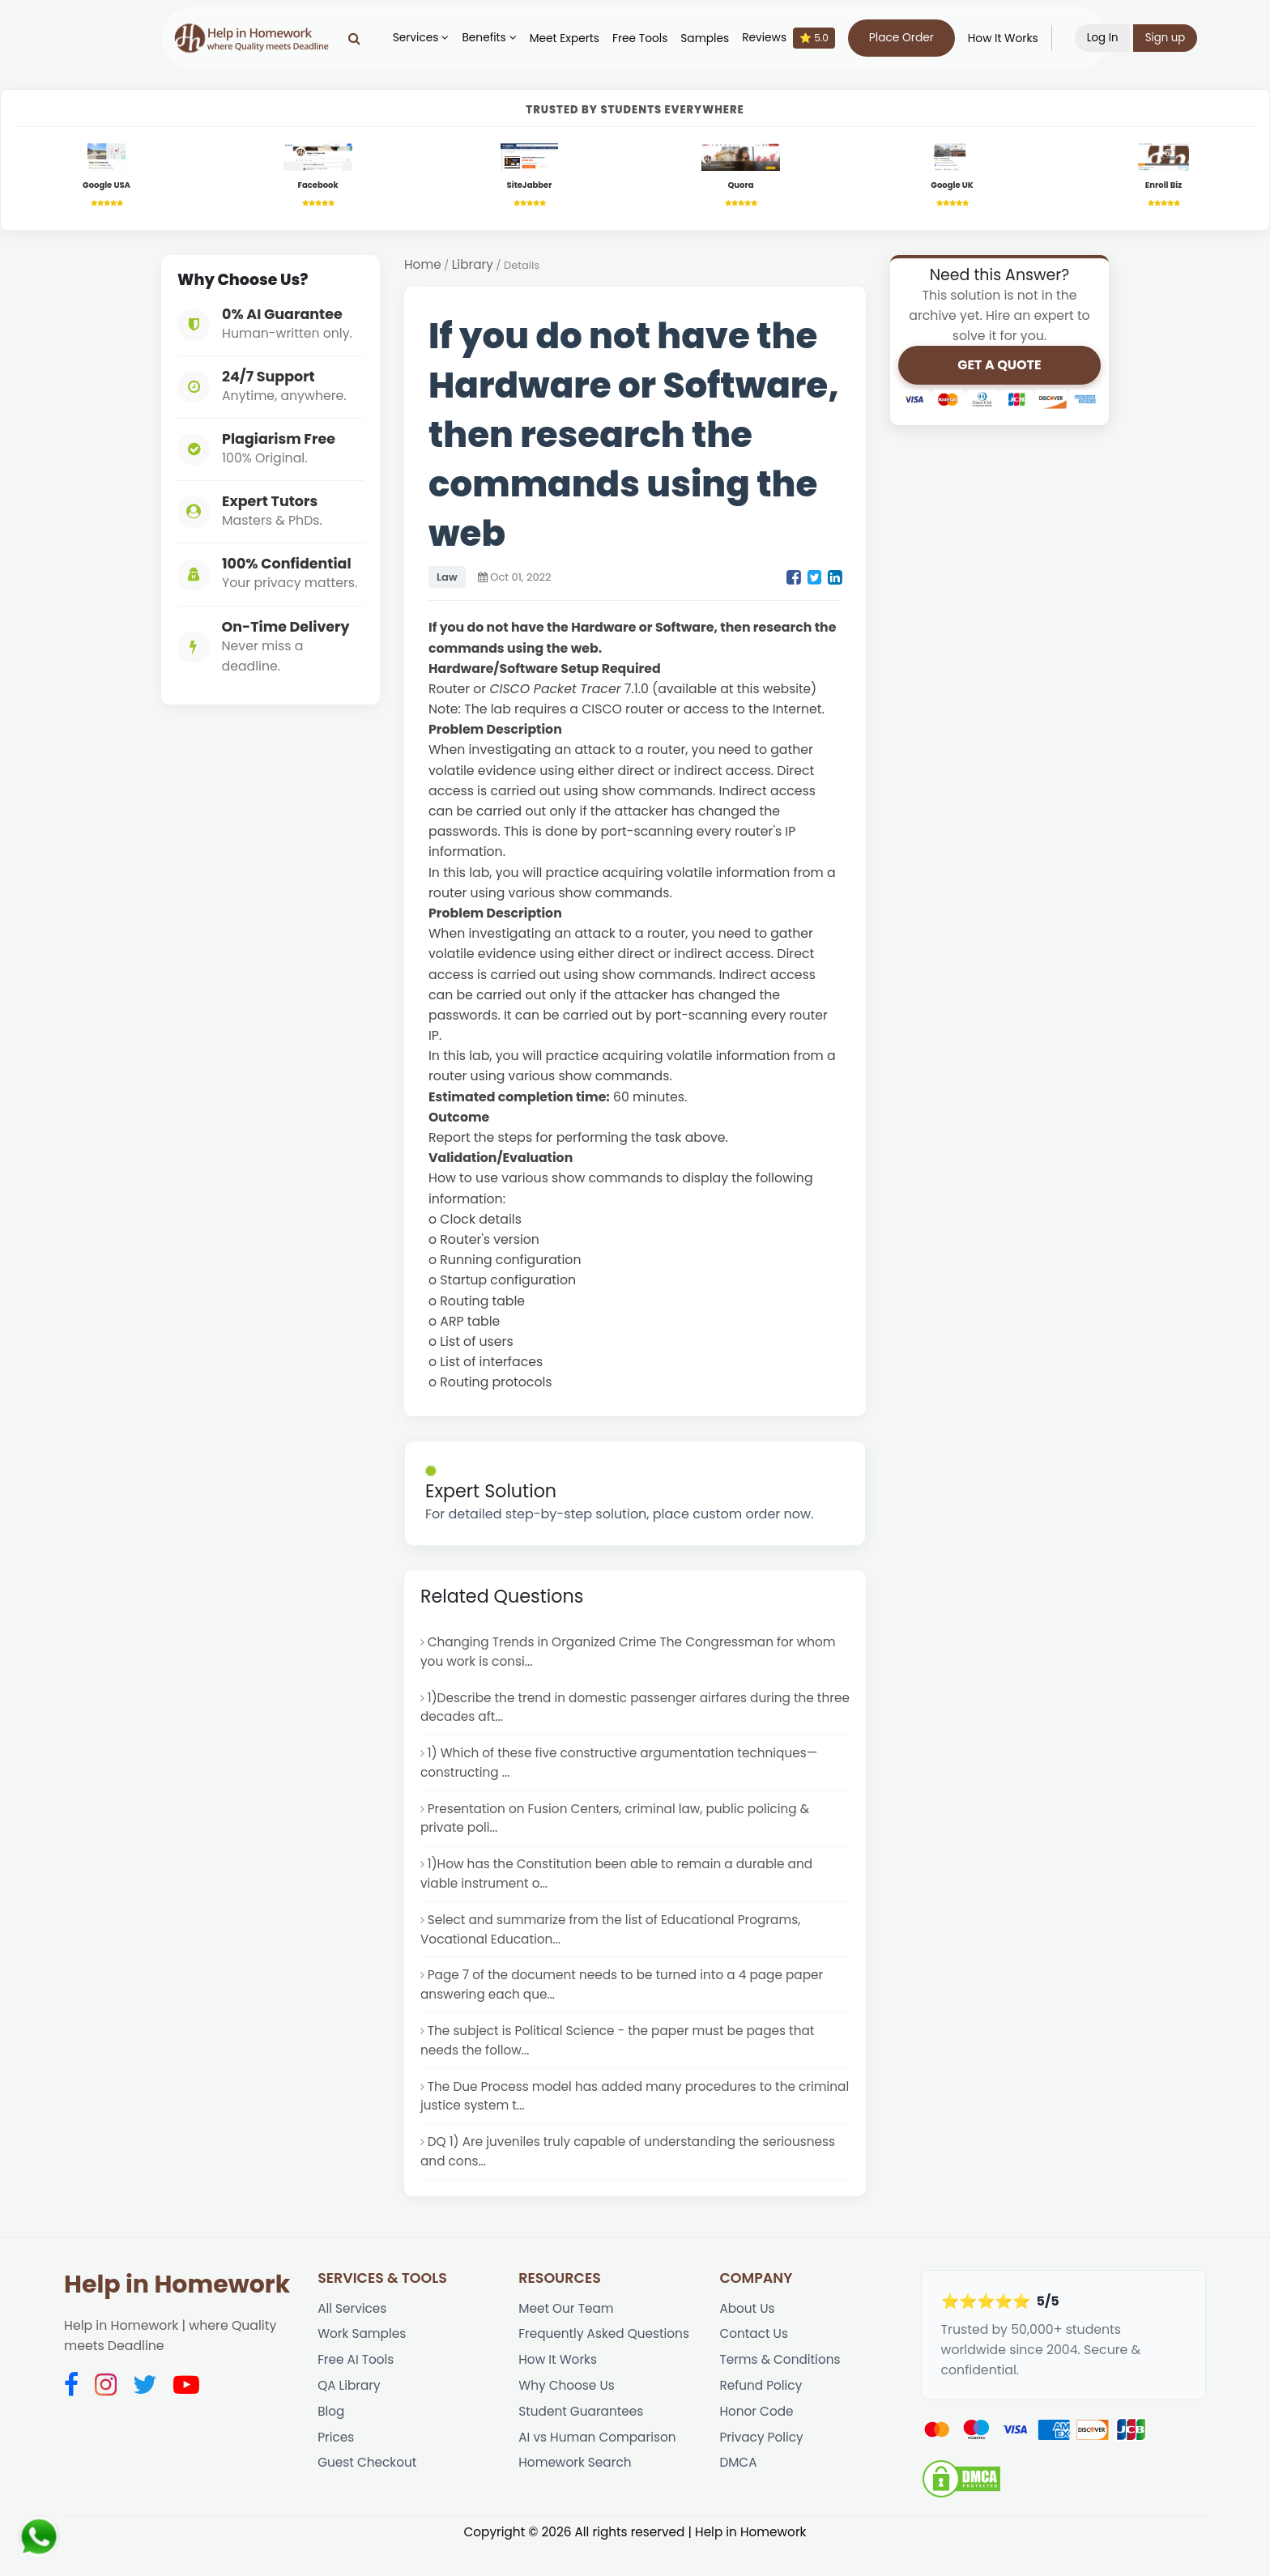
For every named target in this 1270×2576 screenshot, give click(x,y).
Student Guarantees (582, 2442)
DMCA (738, 2496)
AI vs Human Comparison (599, 2469)
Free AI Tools (357, 2388)
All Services (353, 2335)
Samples (712, 38)
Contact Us (754, 2361)
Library (474, 267)
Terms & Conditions (781, 2388)
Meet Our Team (567, 2335)
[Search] (361, 38)
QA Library (350, 2416)
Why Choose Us (567, 2416)
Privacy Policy (762, 2469)
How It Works (1010, 38)
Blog (331, 2442)
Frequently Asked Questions (606, 2361)
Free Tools (647, 38)
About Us (747, 2335)
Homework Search (576, 2496)
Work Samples (363, 2361)
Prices (336, 2469)
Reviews (796, 38)
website (787, 692)
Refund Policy (761, 2416)
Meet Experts (572, 38)
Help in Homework (177, 2310)
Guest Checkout (369, 2496)
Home (423, 267)
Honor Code (757, 2442)
